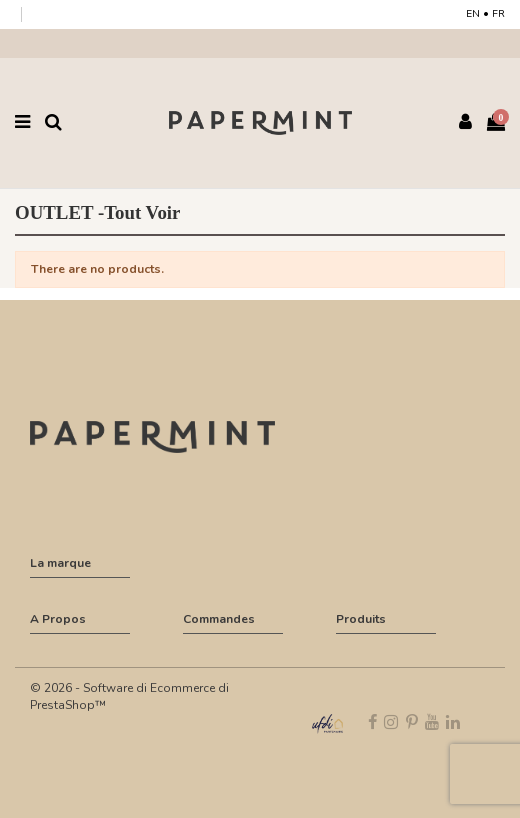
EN (473, 14)
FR (498, 14)
